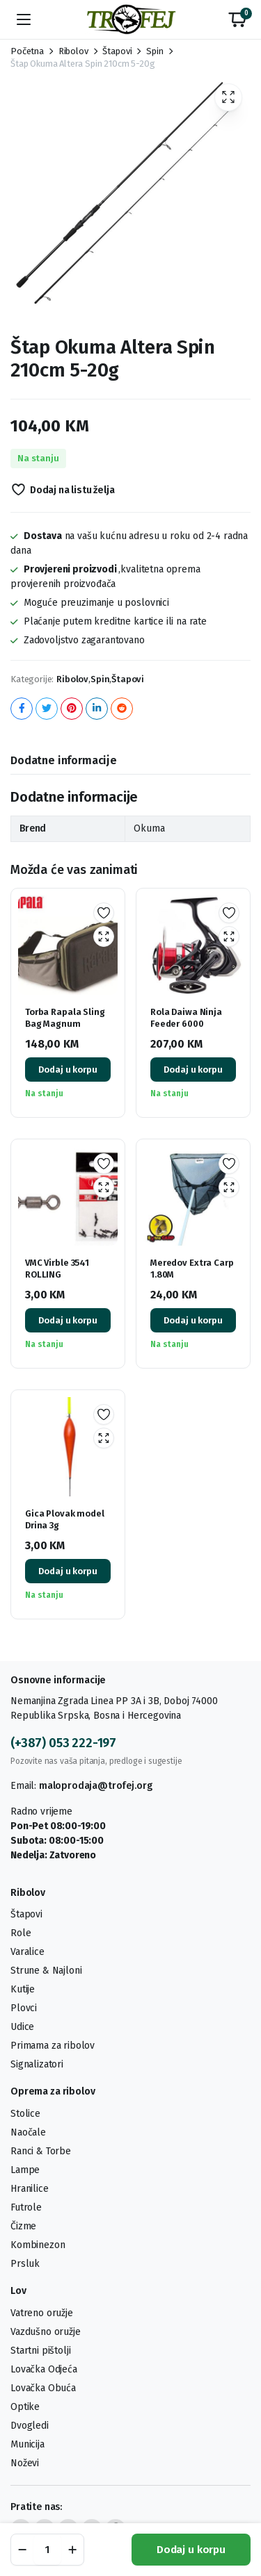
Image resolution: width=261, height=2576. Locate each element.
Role (20, 1933)
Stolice (25, 2114)
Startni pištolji (40, 2350)
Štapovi (117, 51)
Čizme (23, 2226)
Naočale (28, 2132)
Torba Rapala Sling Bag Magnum (65, 1018)
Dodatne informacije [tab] (63, 760)
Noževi (24, 2463)
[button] (237, 19)
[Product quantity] (47, 2549)
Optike (25, 2407)
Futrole (26, 2207)
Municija (27, 2444)
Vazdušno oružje (45, 2332)
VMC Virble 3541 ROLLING (57, 1268)
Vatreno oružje (41, 2313)
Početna (27, 51)
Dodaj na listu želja (72, 490)
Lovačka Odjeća (43, 2369)
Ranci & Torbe (40, 2151)
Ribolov (73, 51)
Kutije (22, 1989)
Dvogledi (29, 2425)
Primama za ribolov (52, 2045)
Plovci (23, 2008)
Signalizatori (36, 2064)
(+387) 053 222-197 (63, 1743)
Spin (154, 51)
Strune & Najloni (45, 1970)
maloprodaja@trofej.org (95, 1786)
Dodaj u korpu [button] (67, 1069)
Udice (22, 2027)
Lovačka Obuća (43, 2388)
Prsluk (25, 2264)
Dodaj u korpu (191, 2549)
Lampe (25, 2170)
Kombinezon (37, 2245)
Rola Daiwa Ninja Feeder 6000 (186, 1018)
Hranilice (29, 2189)
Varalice (27, 1952)
